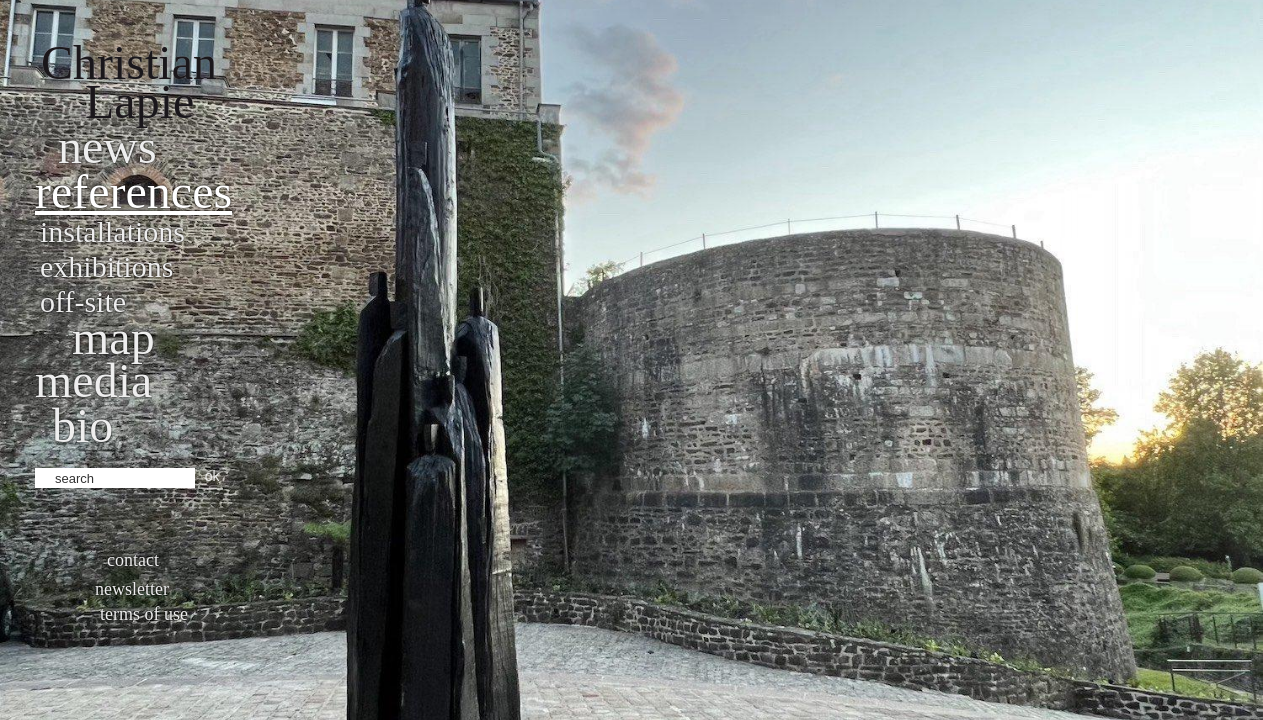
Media (93, 380)
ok (212, 476)
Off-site (83, 301)
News (107, 146)
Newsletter (132, 589)
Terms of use (144, 614)
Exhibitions (106, 266)
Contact (133, 560)
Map (113, 337)
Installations (112, 231)
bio (82, 425)
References (133, 191)
